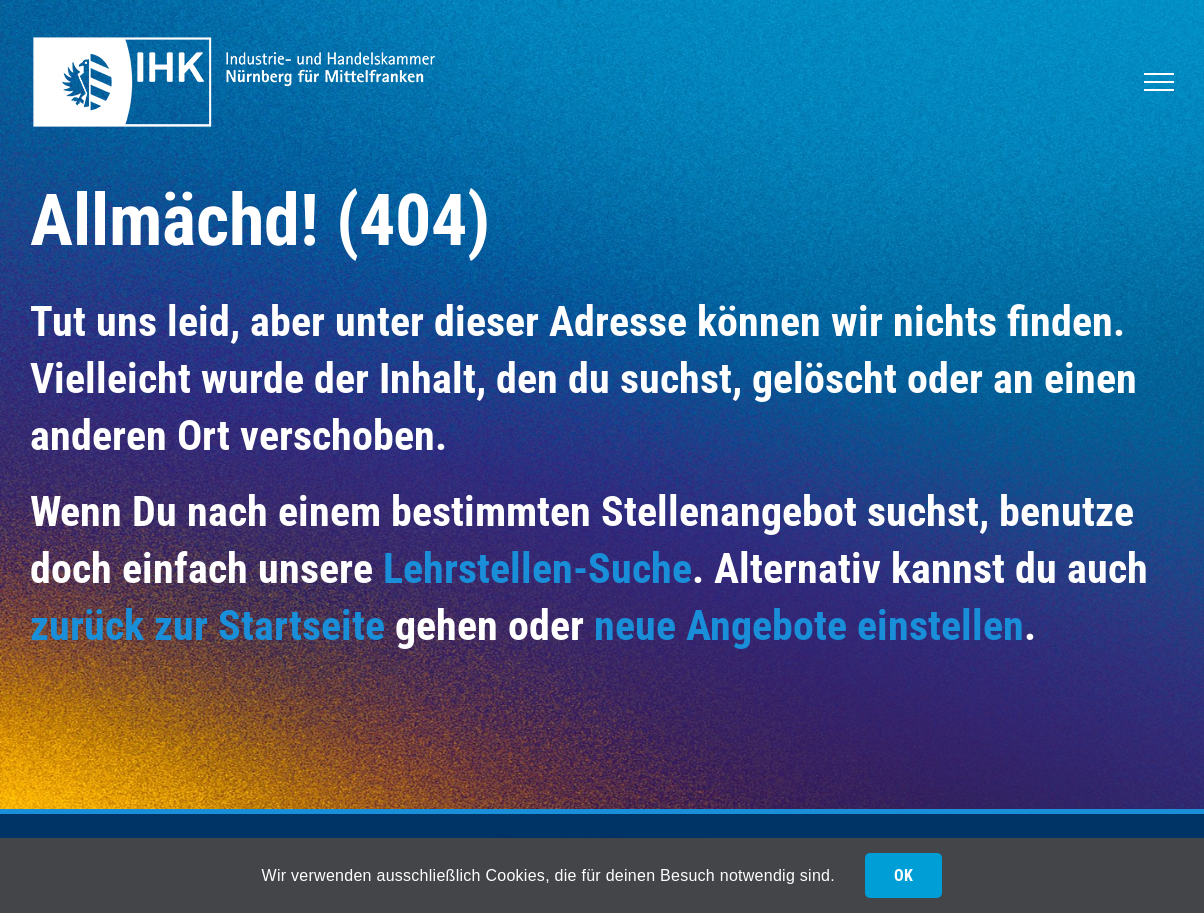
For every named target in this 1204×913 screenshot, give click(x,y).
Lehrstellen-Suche (537, 568)
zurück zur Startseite (207, 625)
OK (903, 875)
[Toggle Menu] (1159, 82)
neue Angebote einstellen (809, 625)
